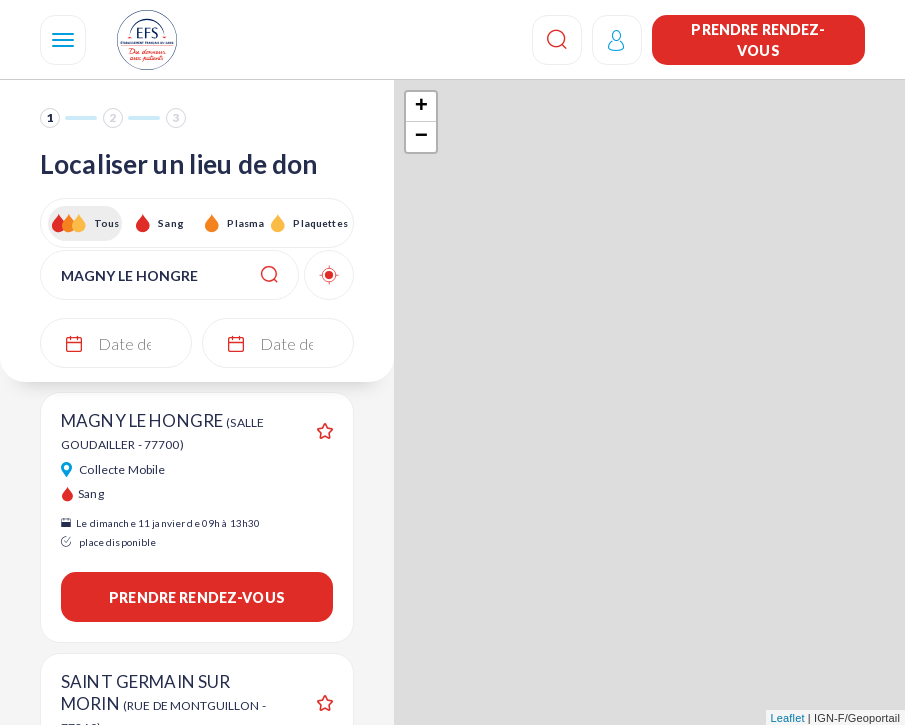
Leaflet (788, 718)
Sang (171, 223)
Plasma (245, 223)
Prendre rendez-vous (758, 40)
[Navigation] (63, 40)
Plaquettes (319, 223)
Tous (107, 223)
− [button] (421, 137)
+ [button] (421, 107)
